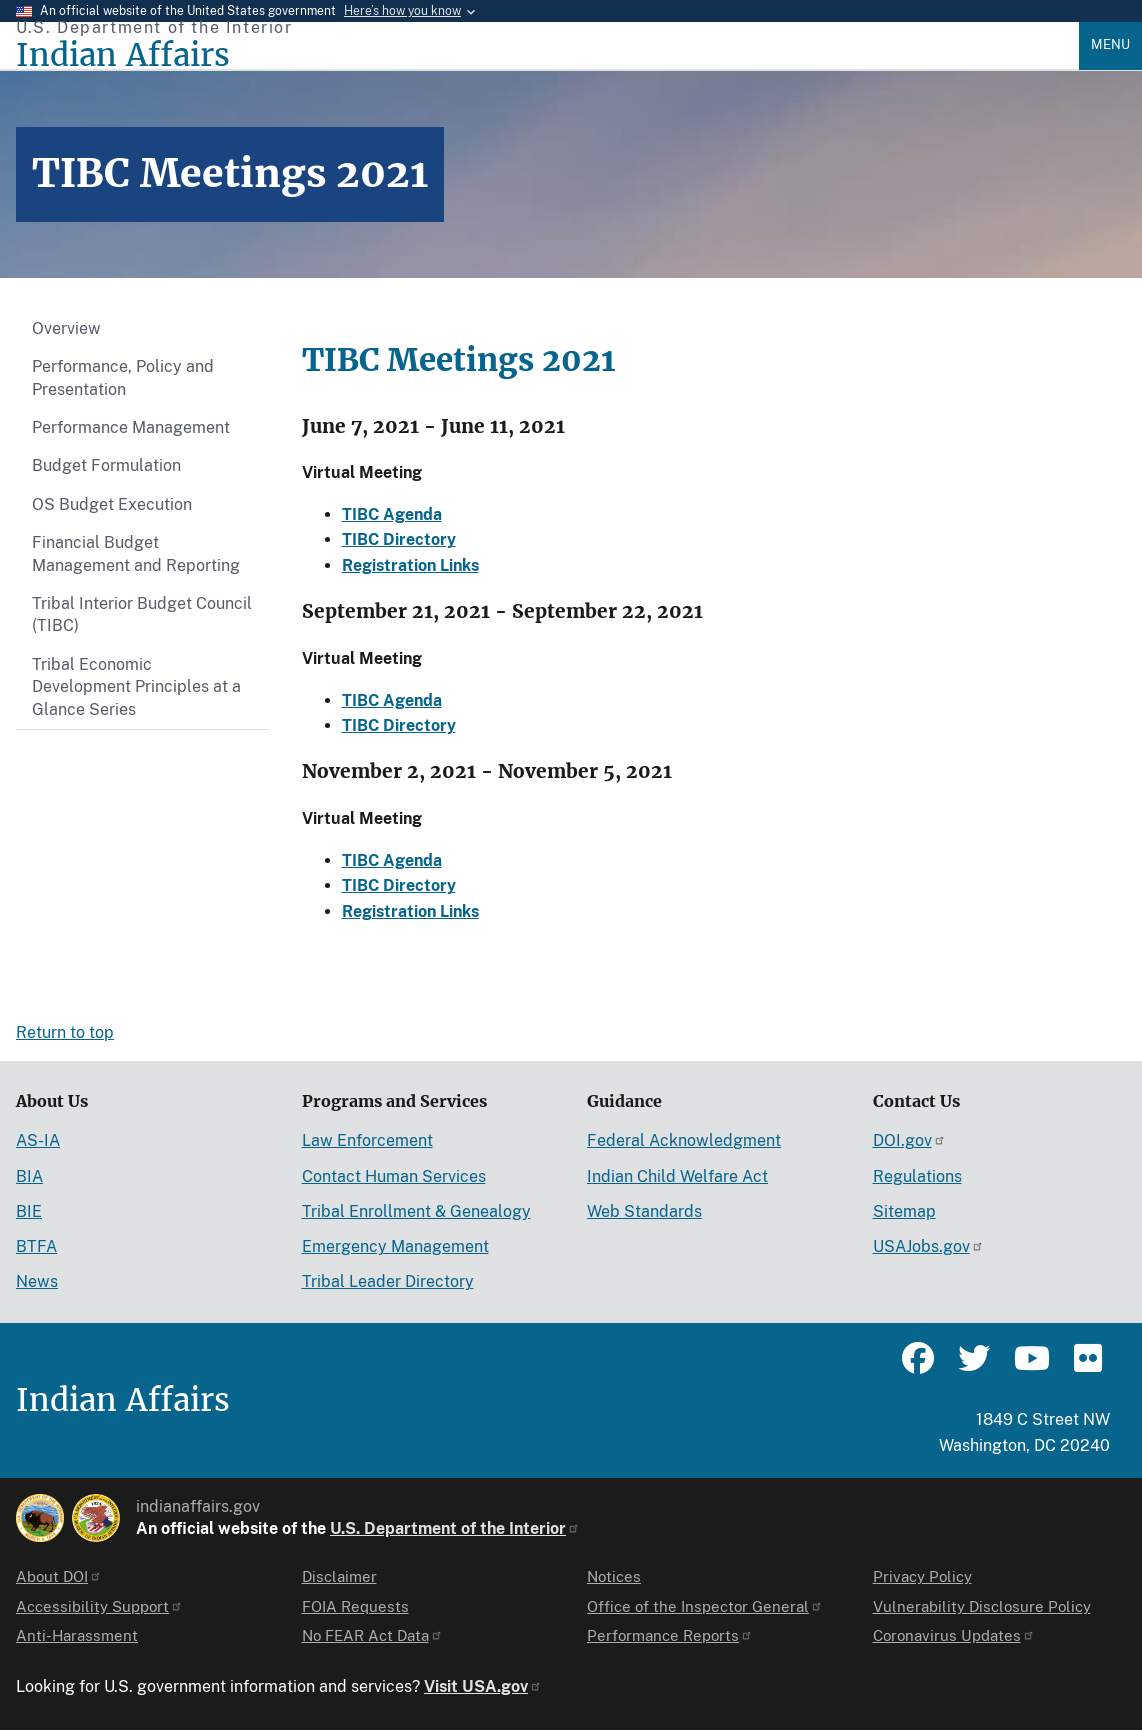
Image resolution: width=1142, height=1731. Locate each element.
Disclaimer (339, 1576)
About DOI (59, 1576)
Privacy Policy (922, 1576)
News (37, 1281)
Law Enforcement (367, 1140)
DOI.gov (909, 1140)
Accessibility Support (99, 1606)
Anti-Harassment (77, 1635)
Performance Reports (670, 1635)
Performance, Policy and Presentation (123, 377)
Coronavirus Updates (954, 1635)
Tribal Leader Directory (388, 1281)
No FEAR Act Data (372, 1635)
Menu (1110, 44)
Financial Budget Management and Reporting (136, 553)
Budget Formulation (106, 465)
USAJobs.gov (928, 1246)
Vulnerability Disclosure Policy (982, 1606)
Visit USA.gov (483, 1686)
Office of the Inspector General (705, 1606)
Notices (614, 1576)
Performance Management (131, 427)
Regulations (917, 1176)
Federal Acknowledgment (684, 1140)
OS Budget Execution (112, 504)
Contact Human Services (394, 1176)
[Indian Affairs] (547, 55)
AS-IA (38, 1140)
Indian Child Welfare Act (677, 1176)
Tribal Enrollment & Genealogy (416, 1211)
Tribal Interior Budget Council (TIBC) (142, 614)
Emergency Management (395, 1246)
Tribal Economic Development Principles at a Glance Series (136, 687)
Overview (66, 328)
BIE (29, 1211)
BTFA (36, 1246)
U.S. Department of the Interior (455, 1528)
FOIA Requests (355, 1606)
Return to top (65, 1032)
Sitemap (904, 1211)
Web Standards (644, 1211)
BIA (29, 1176)
